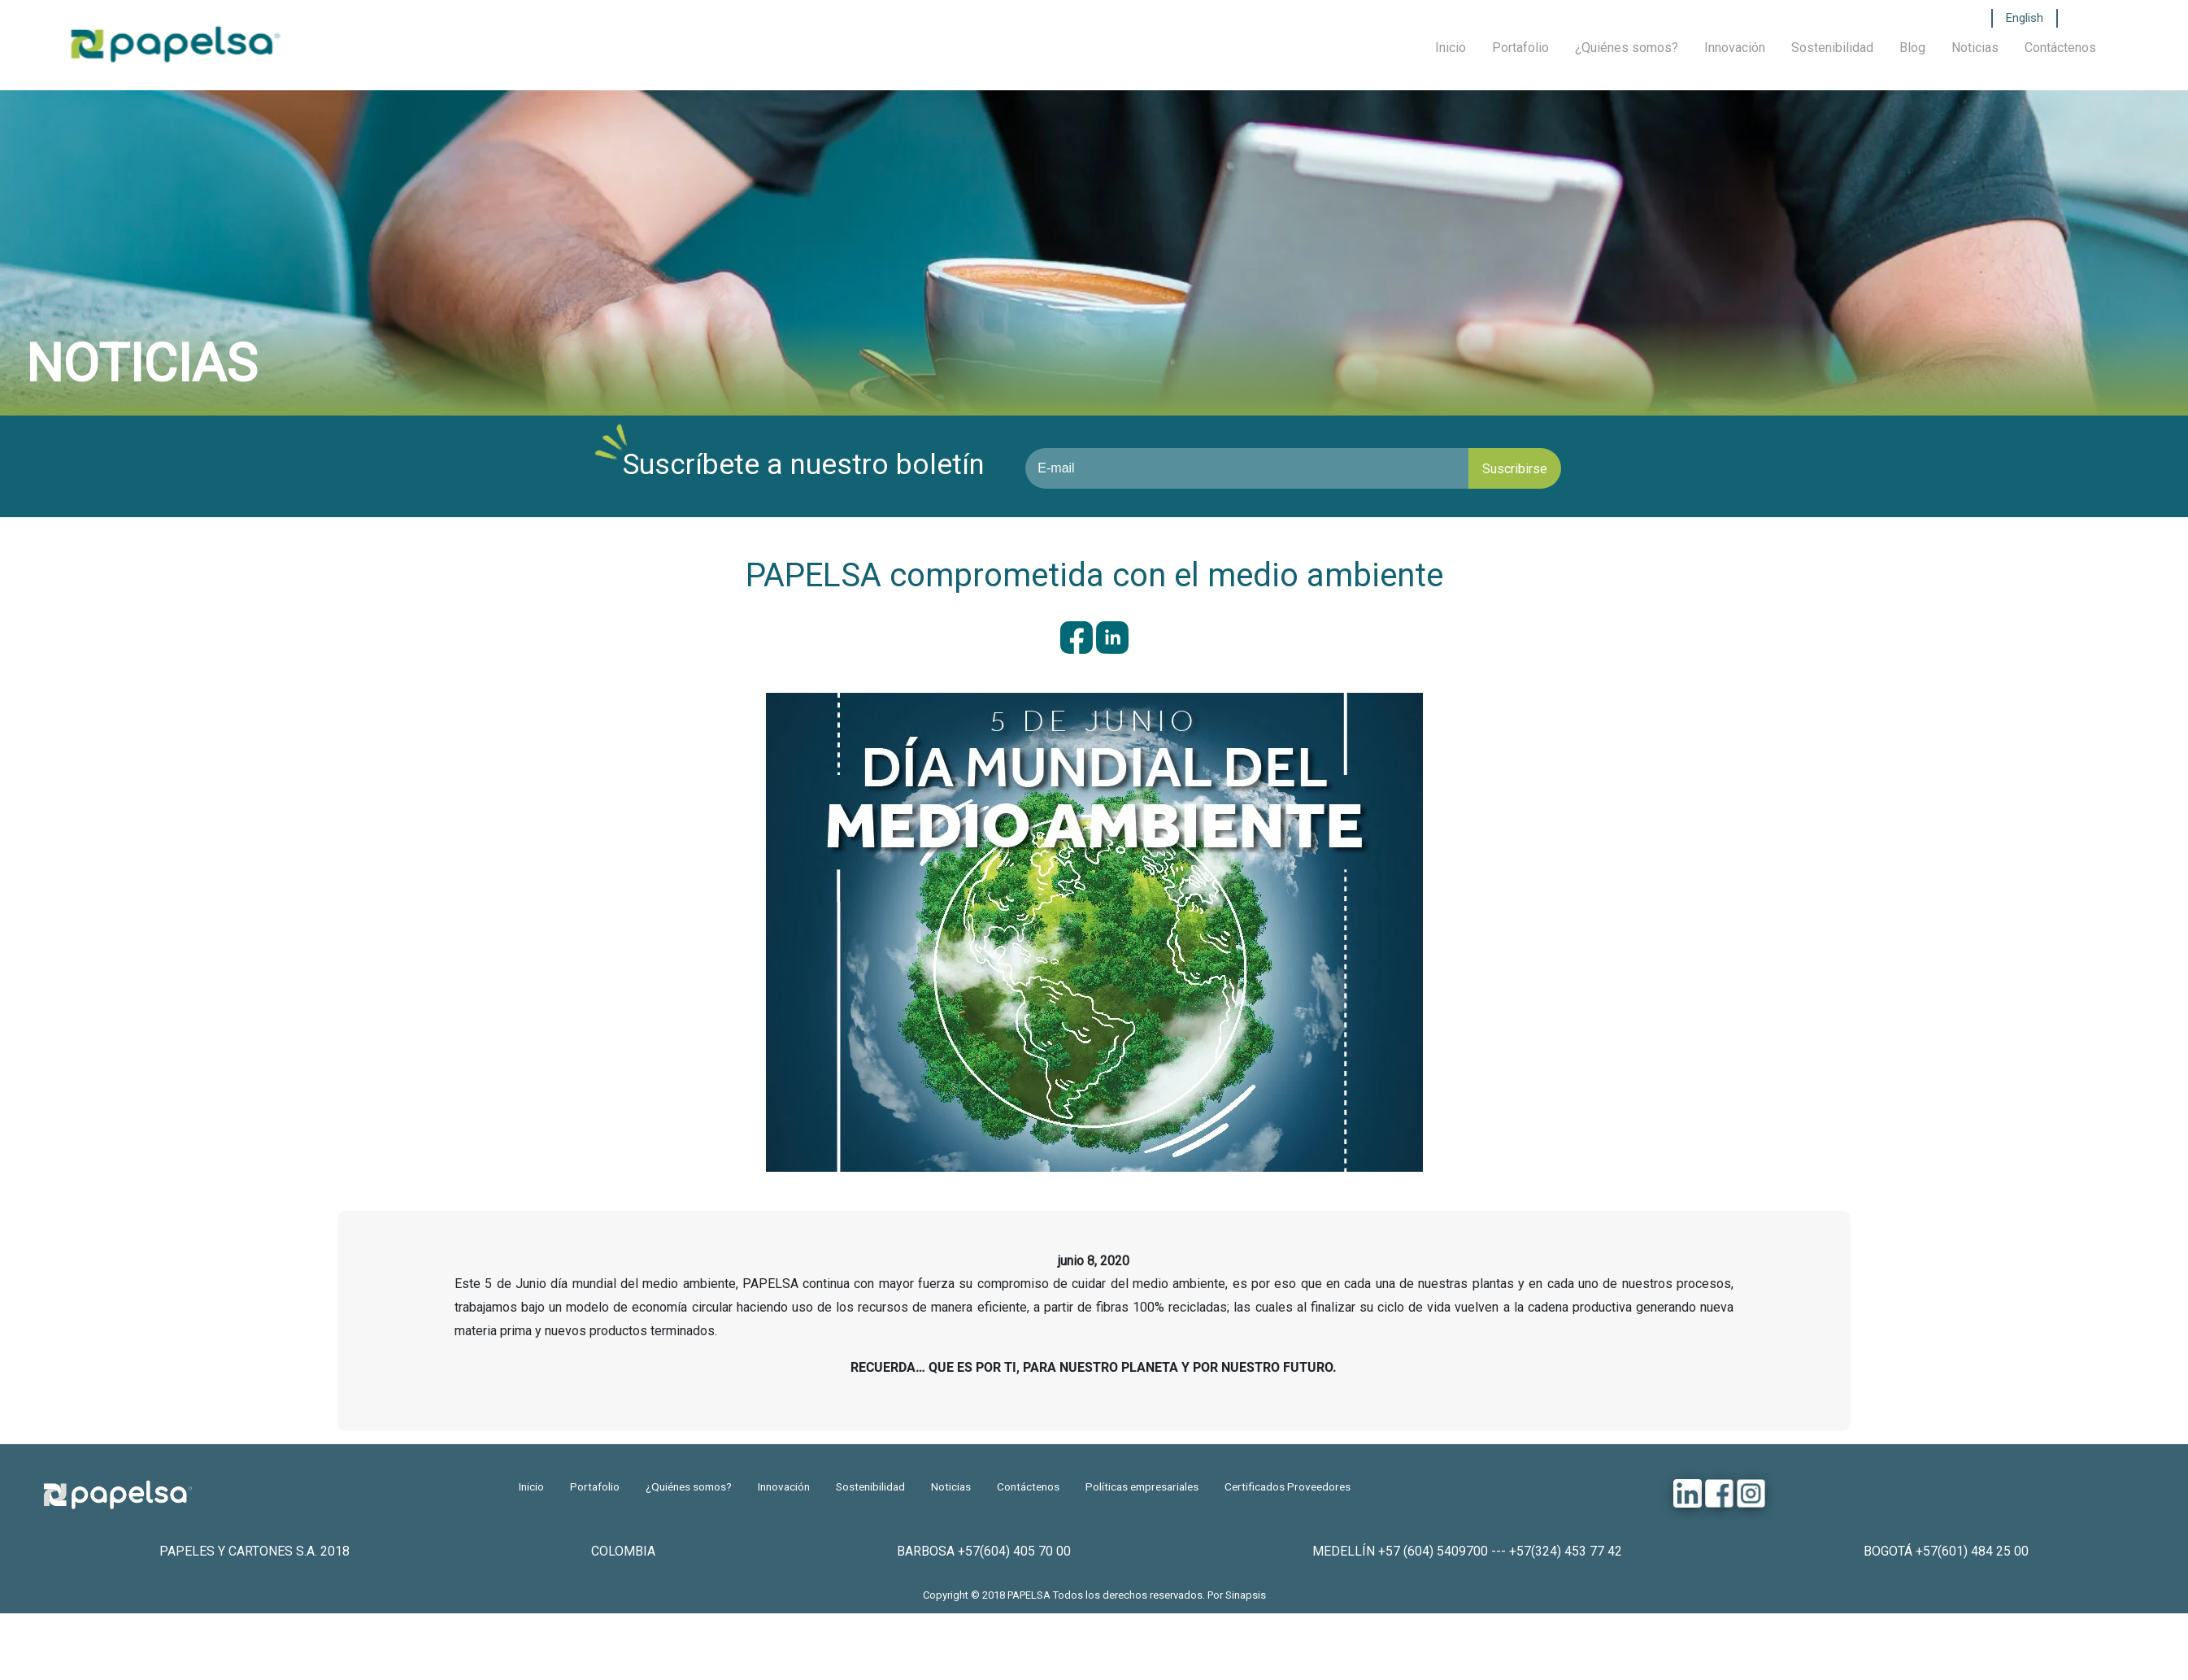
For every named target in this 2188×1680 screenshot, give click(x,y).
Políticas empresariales (1141, 1486)
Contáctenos (2060, 47)
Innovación (1734, 47)
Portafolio (1520, 47)
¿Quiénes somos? (1626, 47)
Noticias (1975, 47)
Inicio (1450, 47)
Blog (1912, 47)
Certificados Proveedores (1287, 1486)
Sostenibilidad (1832, 47)
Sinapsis (1245, 1595)
